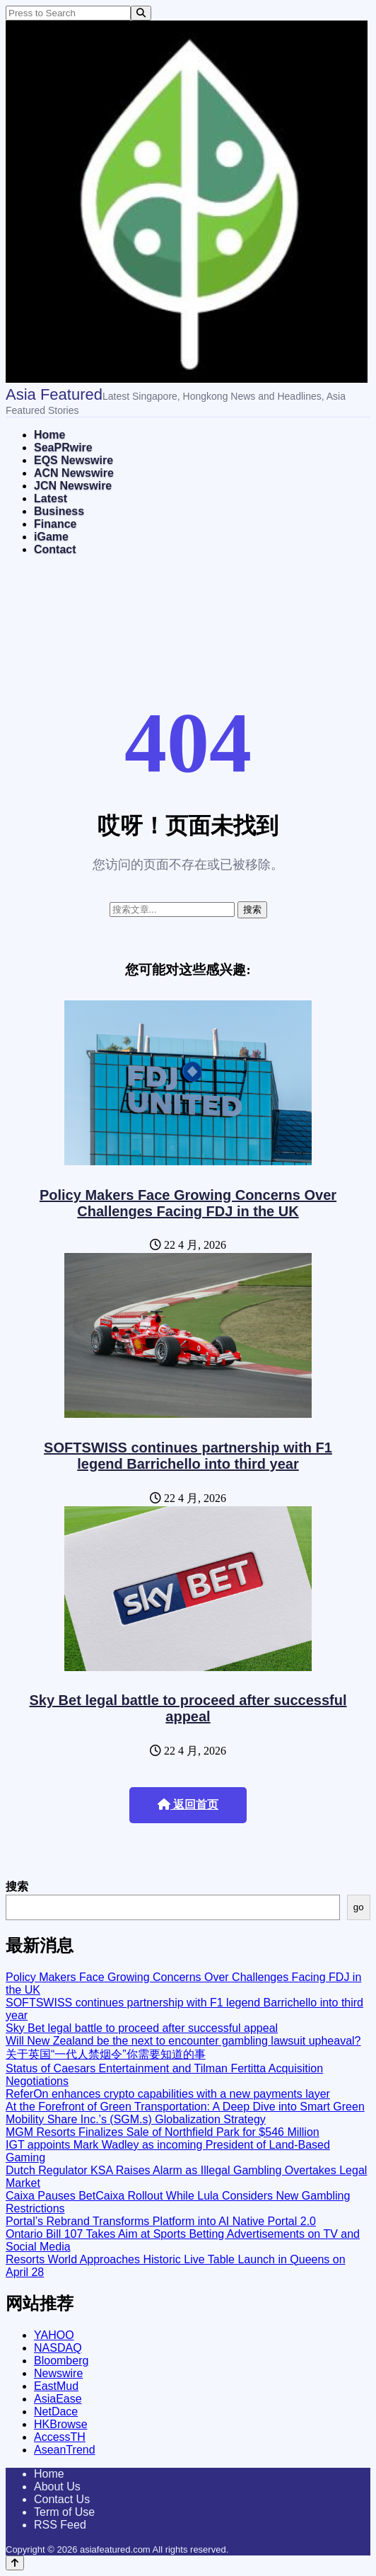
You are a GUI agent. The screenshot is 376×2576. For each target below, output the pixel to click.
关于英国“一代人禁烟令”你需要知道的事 (106, 2054)
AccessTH (60, 2437)
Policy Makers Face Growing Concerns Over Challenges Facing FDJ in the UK (188, 1203)
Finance (55, 524)
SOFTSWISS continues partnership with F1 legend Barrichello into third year (188, 1456)
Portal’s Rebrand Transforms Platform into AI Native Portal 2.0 (161, 2221)
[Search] (141, 13)
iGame (51, 537)
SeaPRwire (63, 447)
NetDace (56, 2411)
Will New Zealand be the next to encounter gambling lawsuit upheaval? (183, 2041)
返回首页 (188, 1804)
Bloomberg (61, 2361)
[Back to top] (15, 2562)
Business (59, 511)
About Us (57, 2486)
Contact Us (62, 2499)
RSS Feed (60, 2525)
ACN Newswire (74, 473)
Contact (55, 549)
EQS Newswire (73, 460)
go (358, 1907)
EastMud (56, 2386)
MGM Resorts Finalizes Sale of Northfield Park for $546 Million (162, 2132)
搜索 (17, 1887)
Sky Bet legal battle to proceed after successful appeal (187, 1708)
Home (49, 435)
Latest (50, 498)
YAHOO (54, 2335)
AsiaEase (58, 2399)
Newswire (58, 2373)
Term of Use (64, 2512)
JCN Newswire (73, 486)
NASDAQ (58, 2348)
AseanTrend (64, 2450)
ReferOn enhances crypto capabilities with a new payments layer (168, 2094)
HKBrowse (61, 2424)
